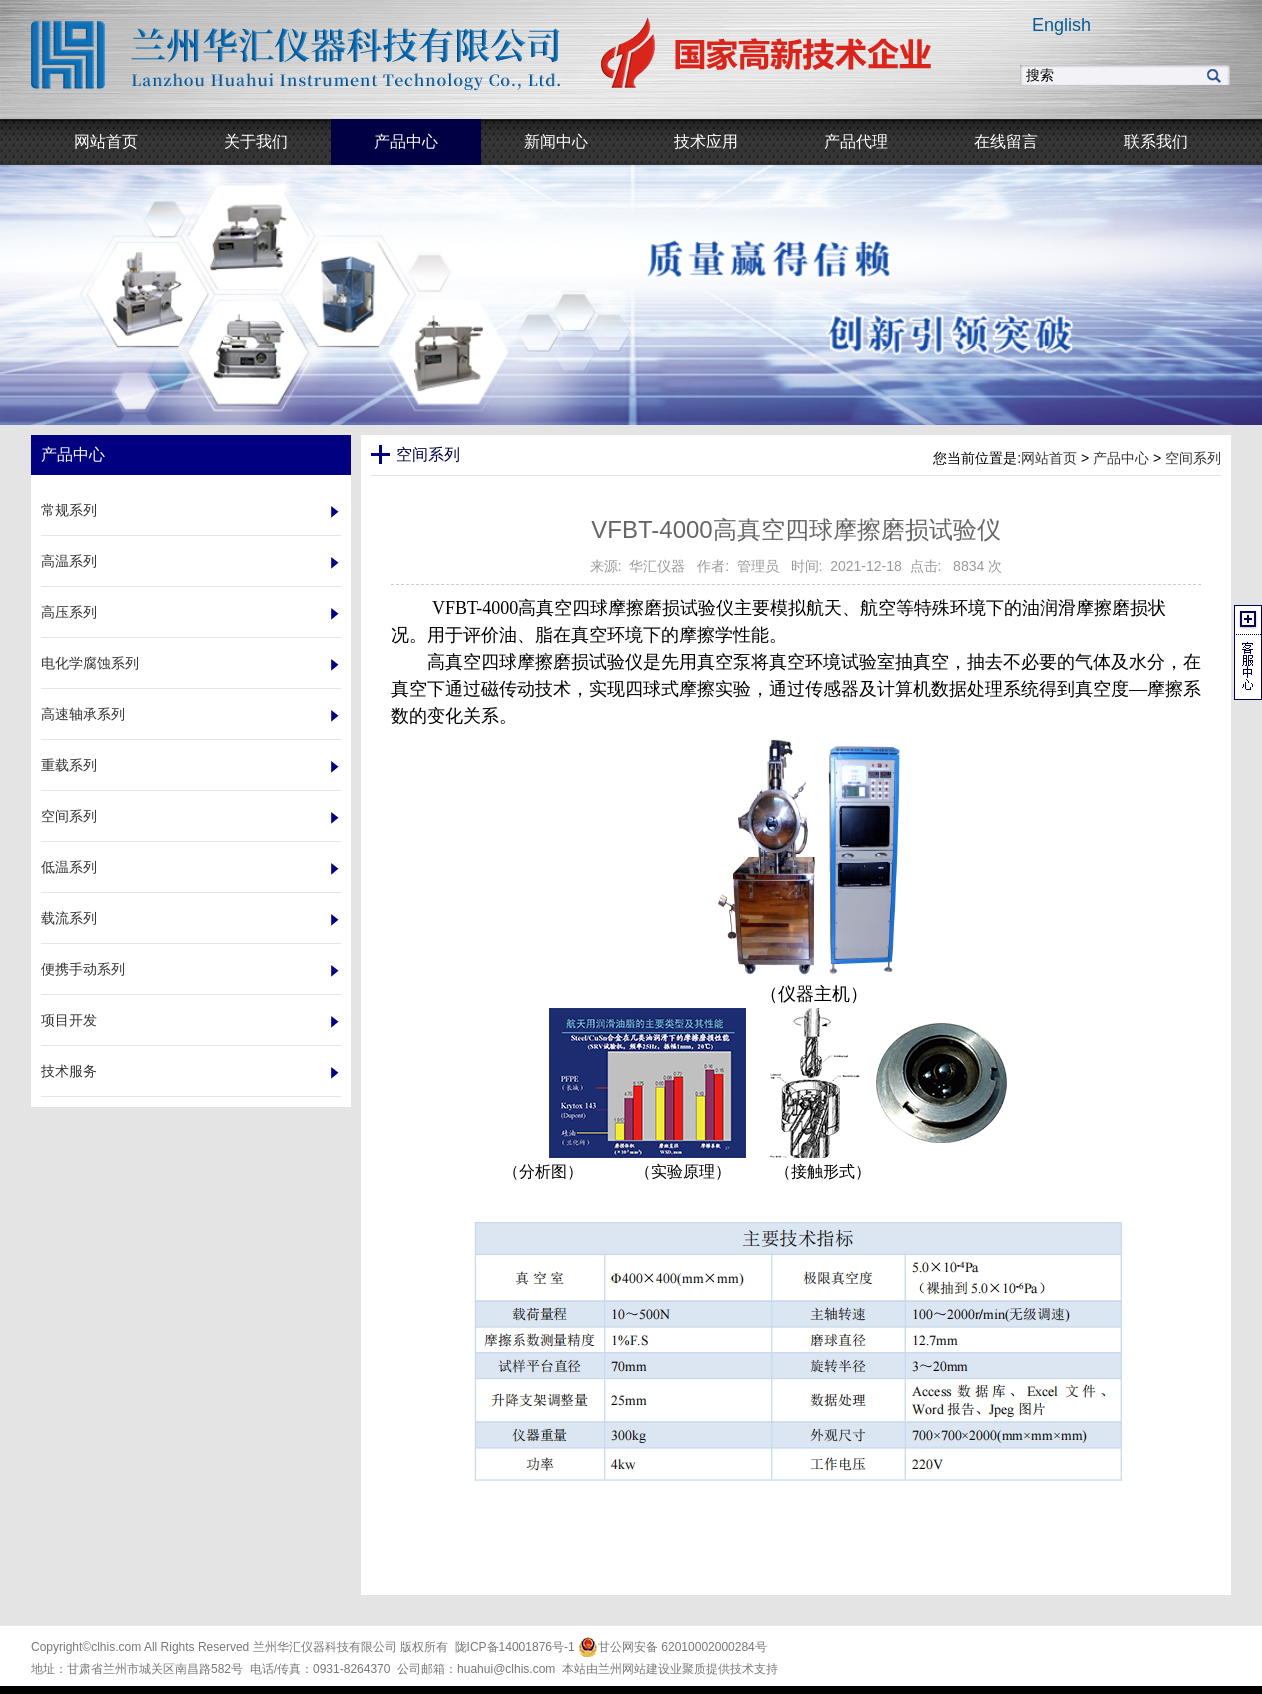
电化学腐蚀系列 (90, 663)
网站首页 (1049, 458)
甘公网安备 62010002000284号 (672, 1647)
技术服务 (69, 1071)
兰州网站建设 (634, 1669)
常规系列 (69, 510)
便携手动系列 (83, 969)
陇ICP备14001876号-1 (515, 1647)
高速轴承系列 (83, 714)
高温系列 (69, 561)
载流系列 (69, 918)
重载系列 (69, 765)
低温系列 (69, 867)
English (1061, 25)
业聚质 (688, 1669)
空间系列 (69, 816)
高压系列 (69, 612)
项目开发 (69, 1020)
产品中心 (1121, 458)
